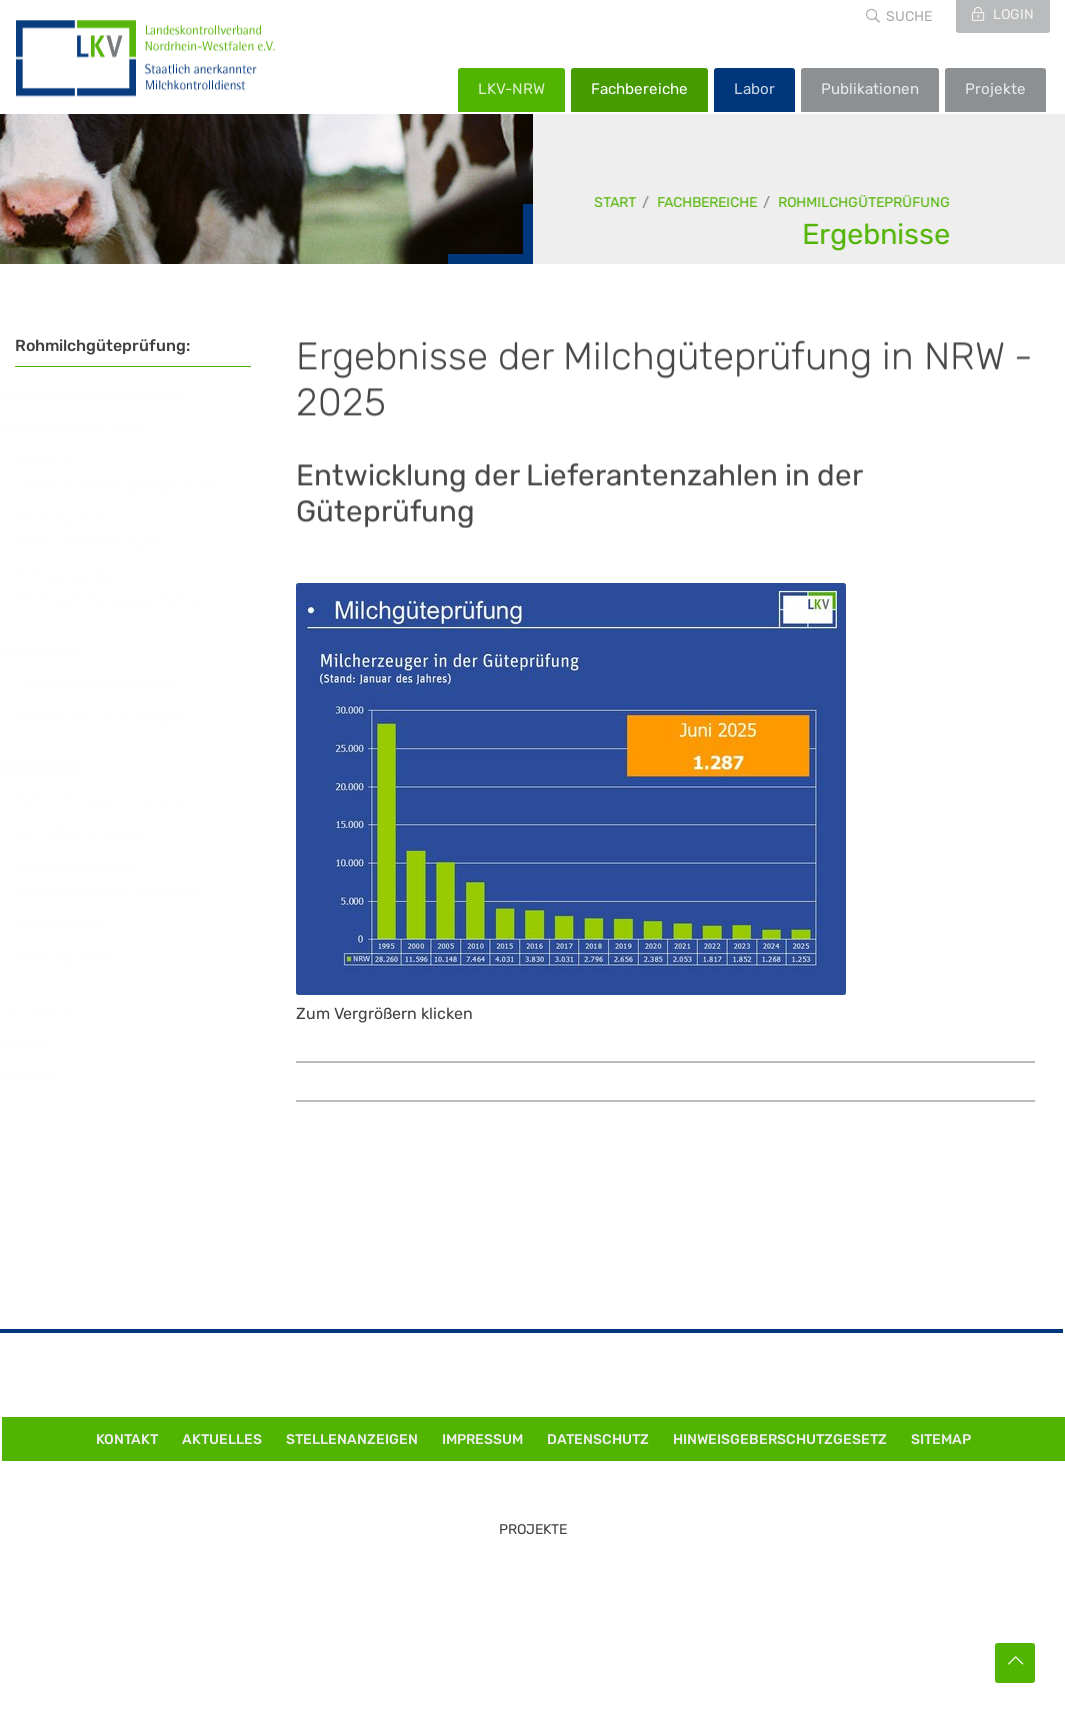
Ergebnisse (877, 234)
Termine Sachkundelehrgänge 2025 (134, 472)
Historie (42, 1042)
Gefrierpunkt (79, 957)
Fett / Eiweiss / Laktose (120, 799)
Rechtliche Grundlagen (118, 716)
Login (1012, 14)
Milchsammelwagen (88, 428)
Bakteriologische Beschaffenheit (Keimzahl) (130, 878)
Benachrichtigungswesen (111, 394)
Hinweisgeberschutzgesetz (780, 1439)
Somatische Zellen (101, 832)
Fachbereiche (639, 89)
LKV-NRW (511, 89)
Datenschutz (598, 1439)
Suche (909, 16)
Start (616, 202)
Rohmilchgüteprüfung (865, 202)
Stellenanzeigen (352, 1439)
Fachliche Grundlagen (115, 682)
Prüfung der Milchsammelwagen (106, 529)
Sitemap (941, 1439)
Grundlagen (58, 650)
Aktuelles (222, 1439)
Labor (754, 89)
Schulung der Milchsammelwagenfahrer (129, 587)
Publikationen (870, 89)
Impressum (482, 1439)
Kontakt (43, 1076)
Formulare (52, 1008)
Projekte (995, 89)
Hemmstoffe (77, 924)
